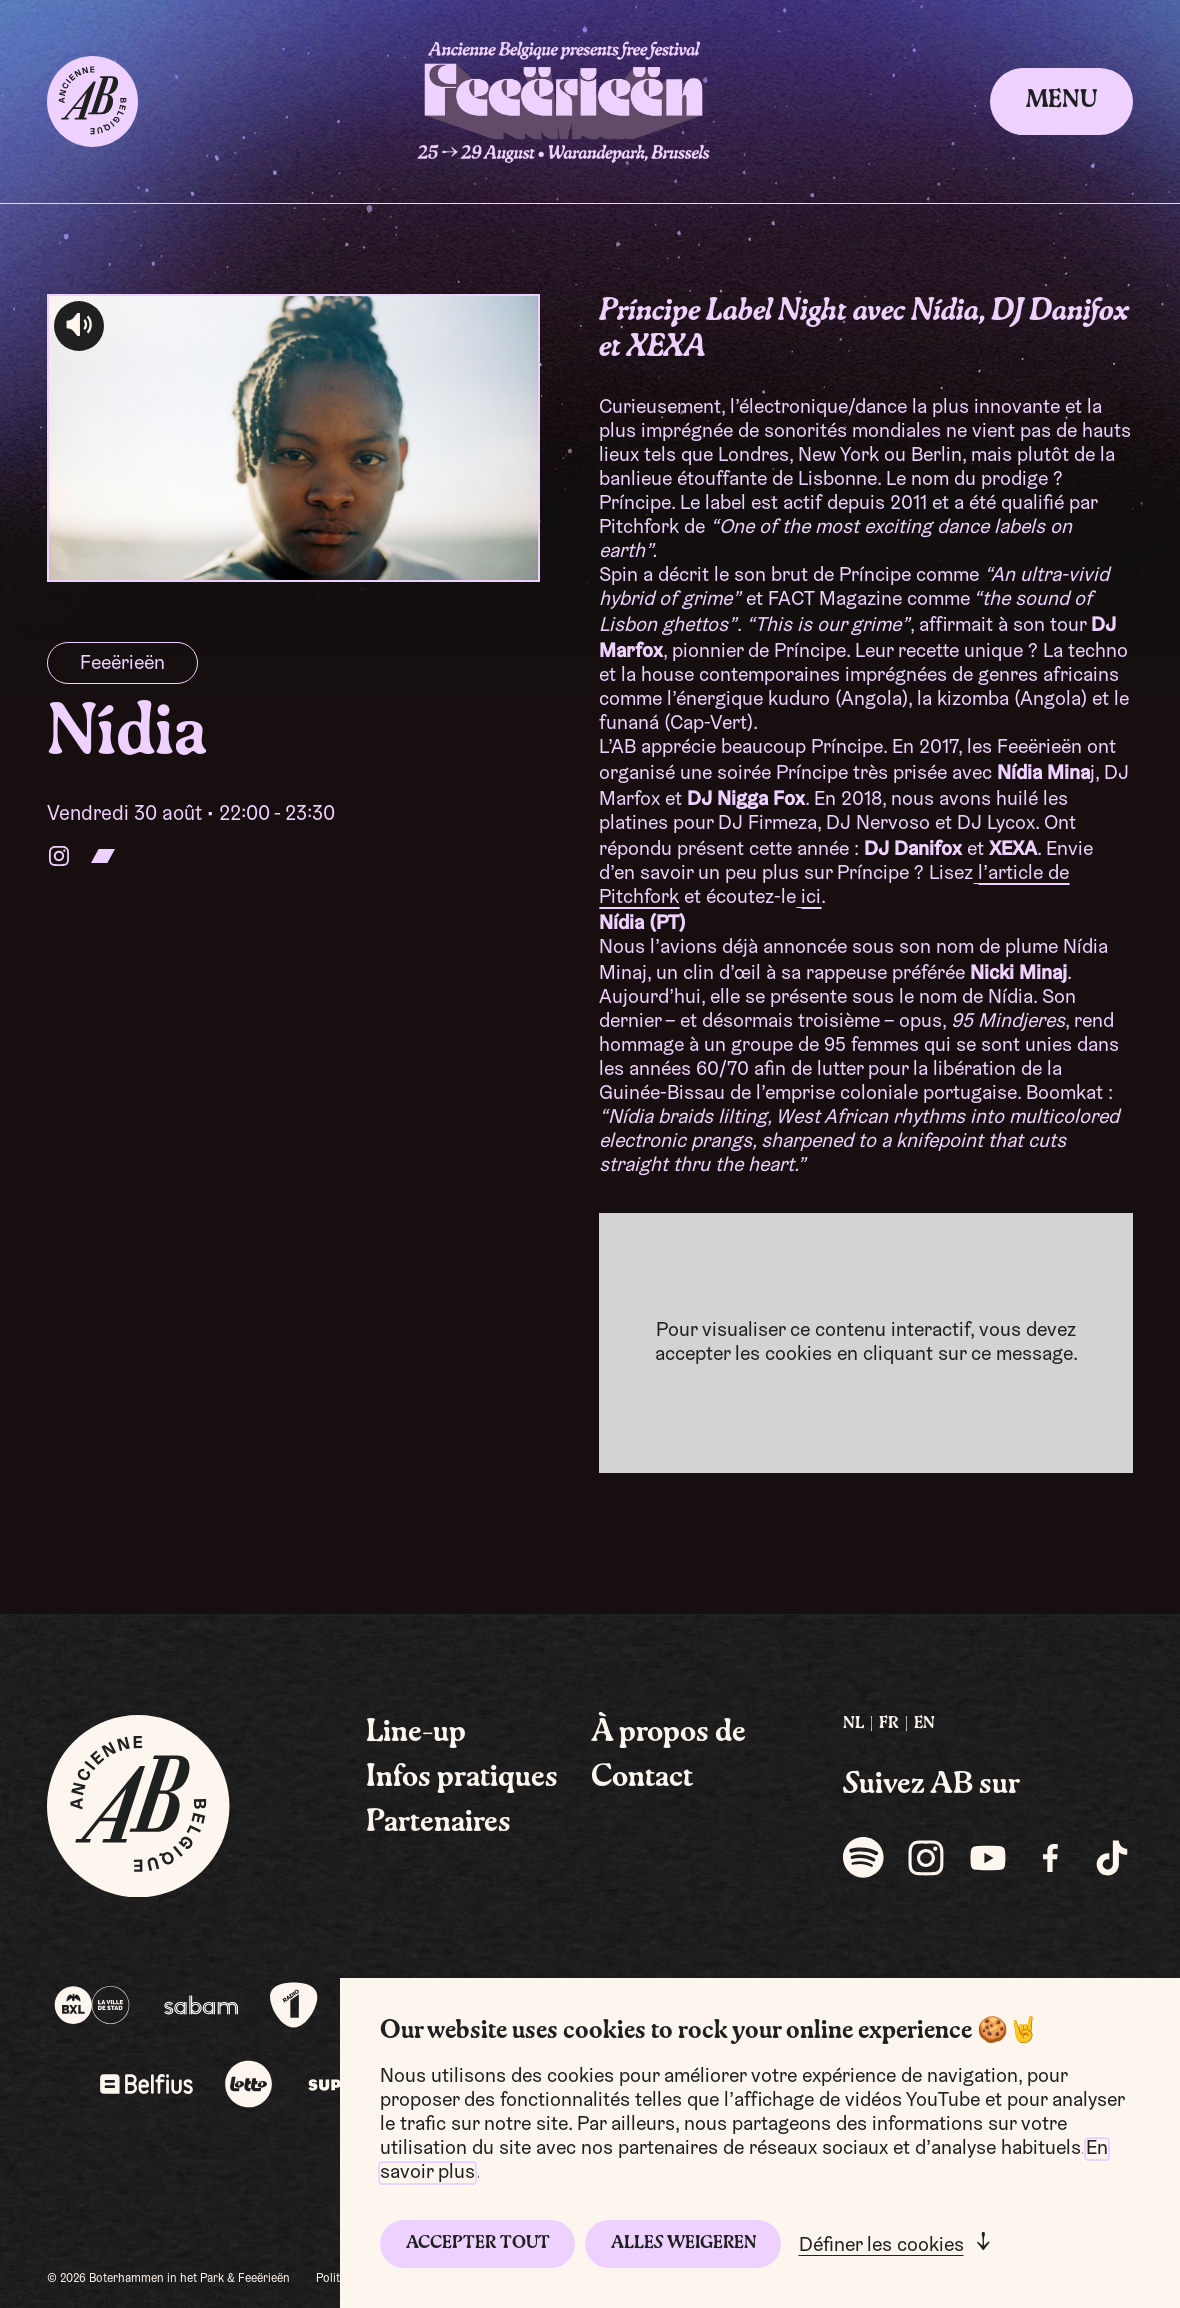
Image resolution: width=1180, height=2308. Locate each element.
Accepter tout (478, 2243)
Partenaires (438, 1823)
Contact (642, 1778)
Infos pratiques (462, 1778)
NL (853, 1724)
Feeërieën (122, 664)
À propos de (668, 1733)
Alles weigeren (683, 2243)
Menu (1061, 101)
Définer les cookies (881, 2246)
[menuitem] (853, 1724)
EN (924, 1724)
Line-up (416, 1733)
